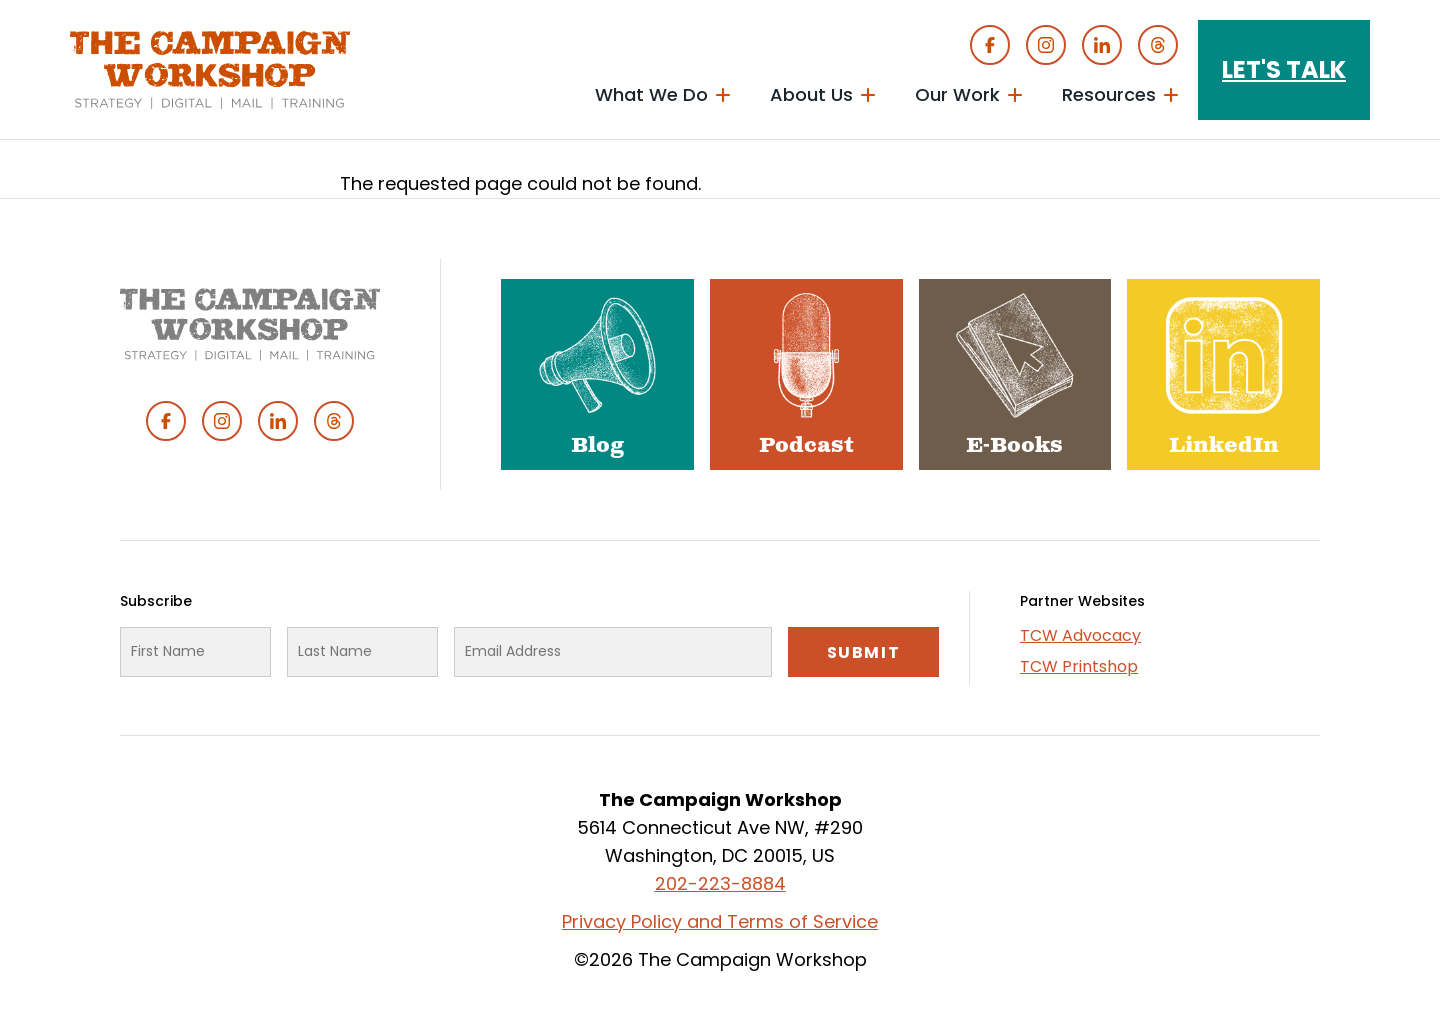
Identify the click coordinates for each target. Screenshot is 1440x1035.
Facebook (990, 45)
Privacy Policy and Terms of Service (720, 921)
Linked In (1102, 45)
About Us (811, 94)
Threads (1158, 45)
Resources (1109, 94)
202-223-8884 (720, 883)
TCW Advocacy (1080, 635)
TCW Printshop (1079, 666)
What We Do (651, 94)
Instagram (1046, 45)
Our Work (957, 94)
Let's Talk (1284, 69)
